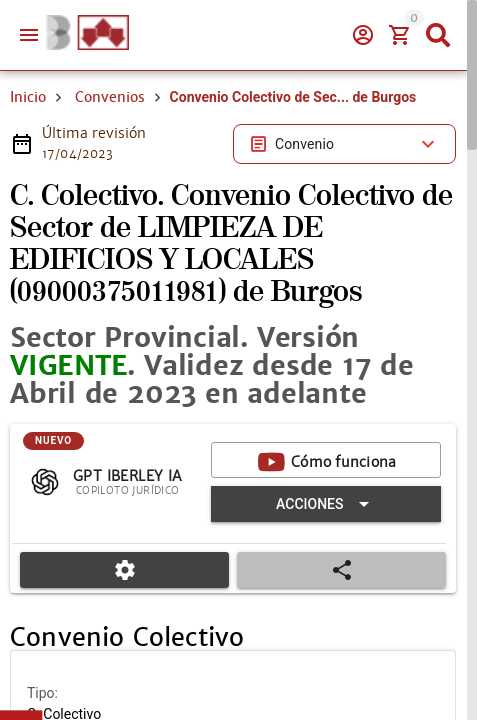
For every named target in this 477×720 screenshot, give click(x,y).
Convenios (110, 97)
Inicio (28, 97)
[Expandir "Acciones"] (326, 504)
